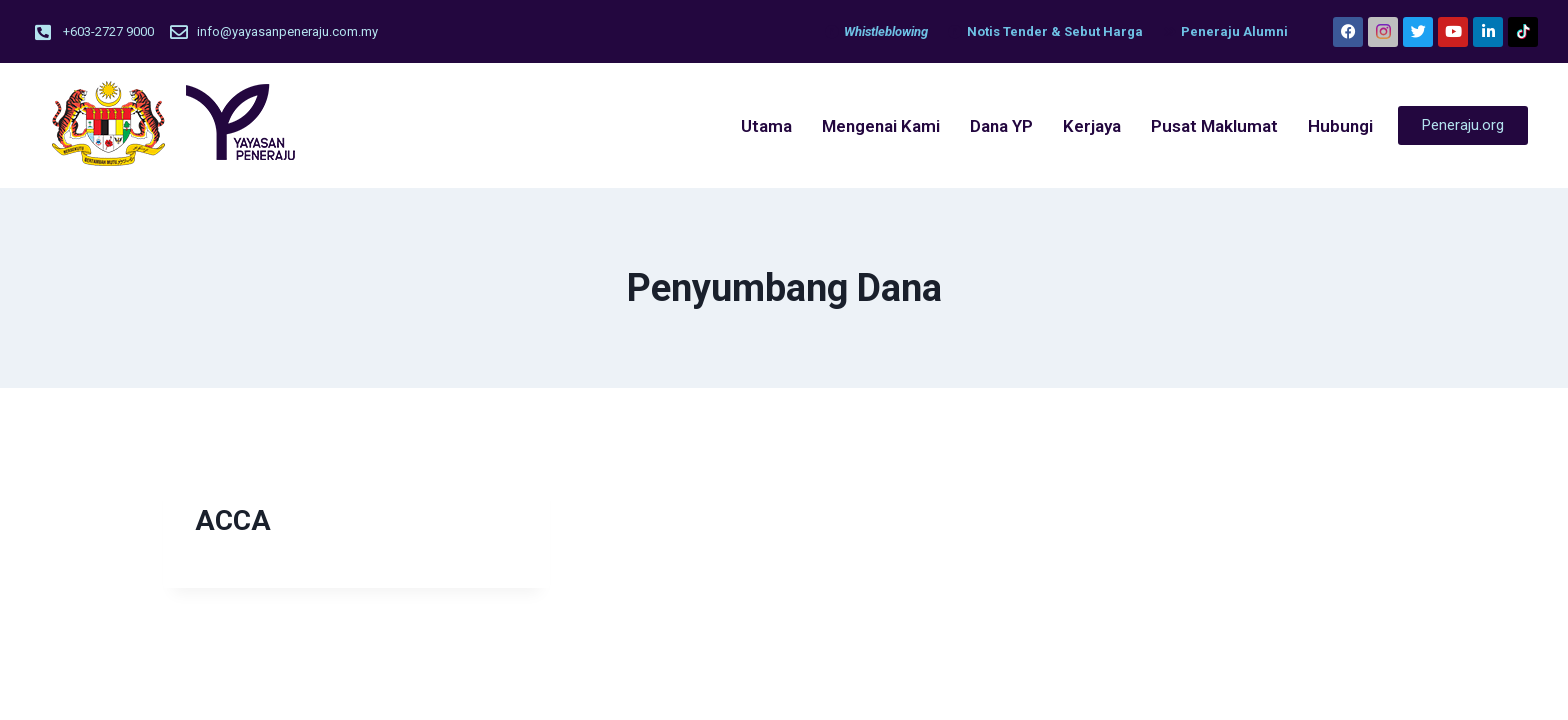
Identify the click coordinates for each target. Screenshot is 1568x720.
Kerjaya (1092, 126)
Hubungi (1340, 126)
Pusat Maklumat (1214, 126)
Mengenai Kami (881, 126)
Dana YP (1001, 126)
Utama (766, 126)
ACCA (233, 520)
